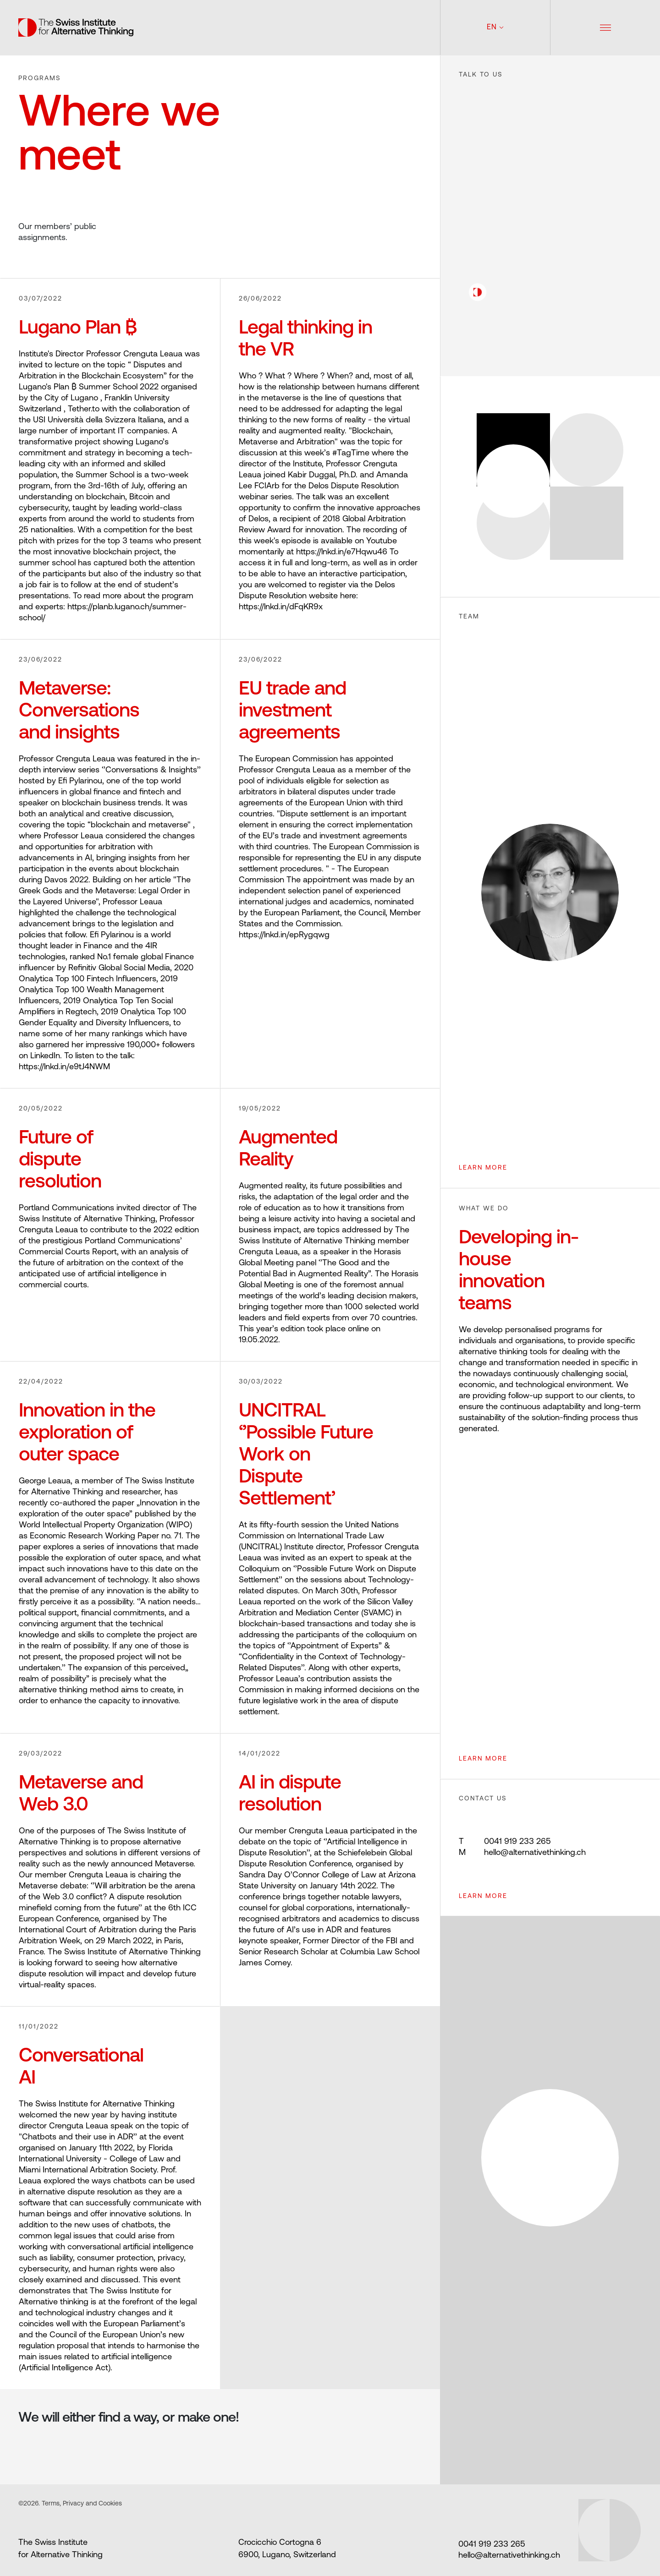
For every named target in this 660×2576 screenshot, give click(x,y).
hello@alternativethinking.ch (522, 1853)
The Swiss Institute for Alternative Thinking (60, 2549)
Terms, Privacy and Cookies (81, 2503)
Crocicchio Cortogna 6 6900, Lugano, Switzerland (287, 2549)
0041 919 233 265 (505, 1842)
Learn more (483, 1896)
